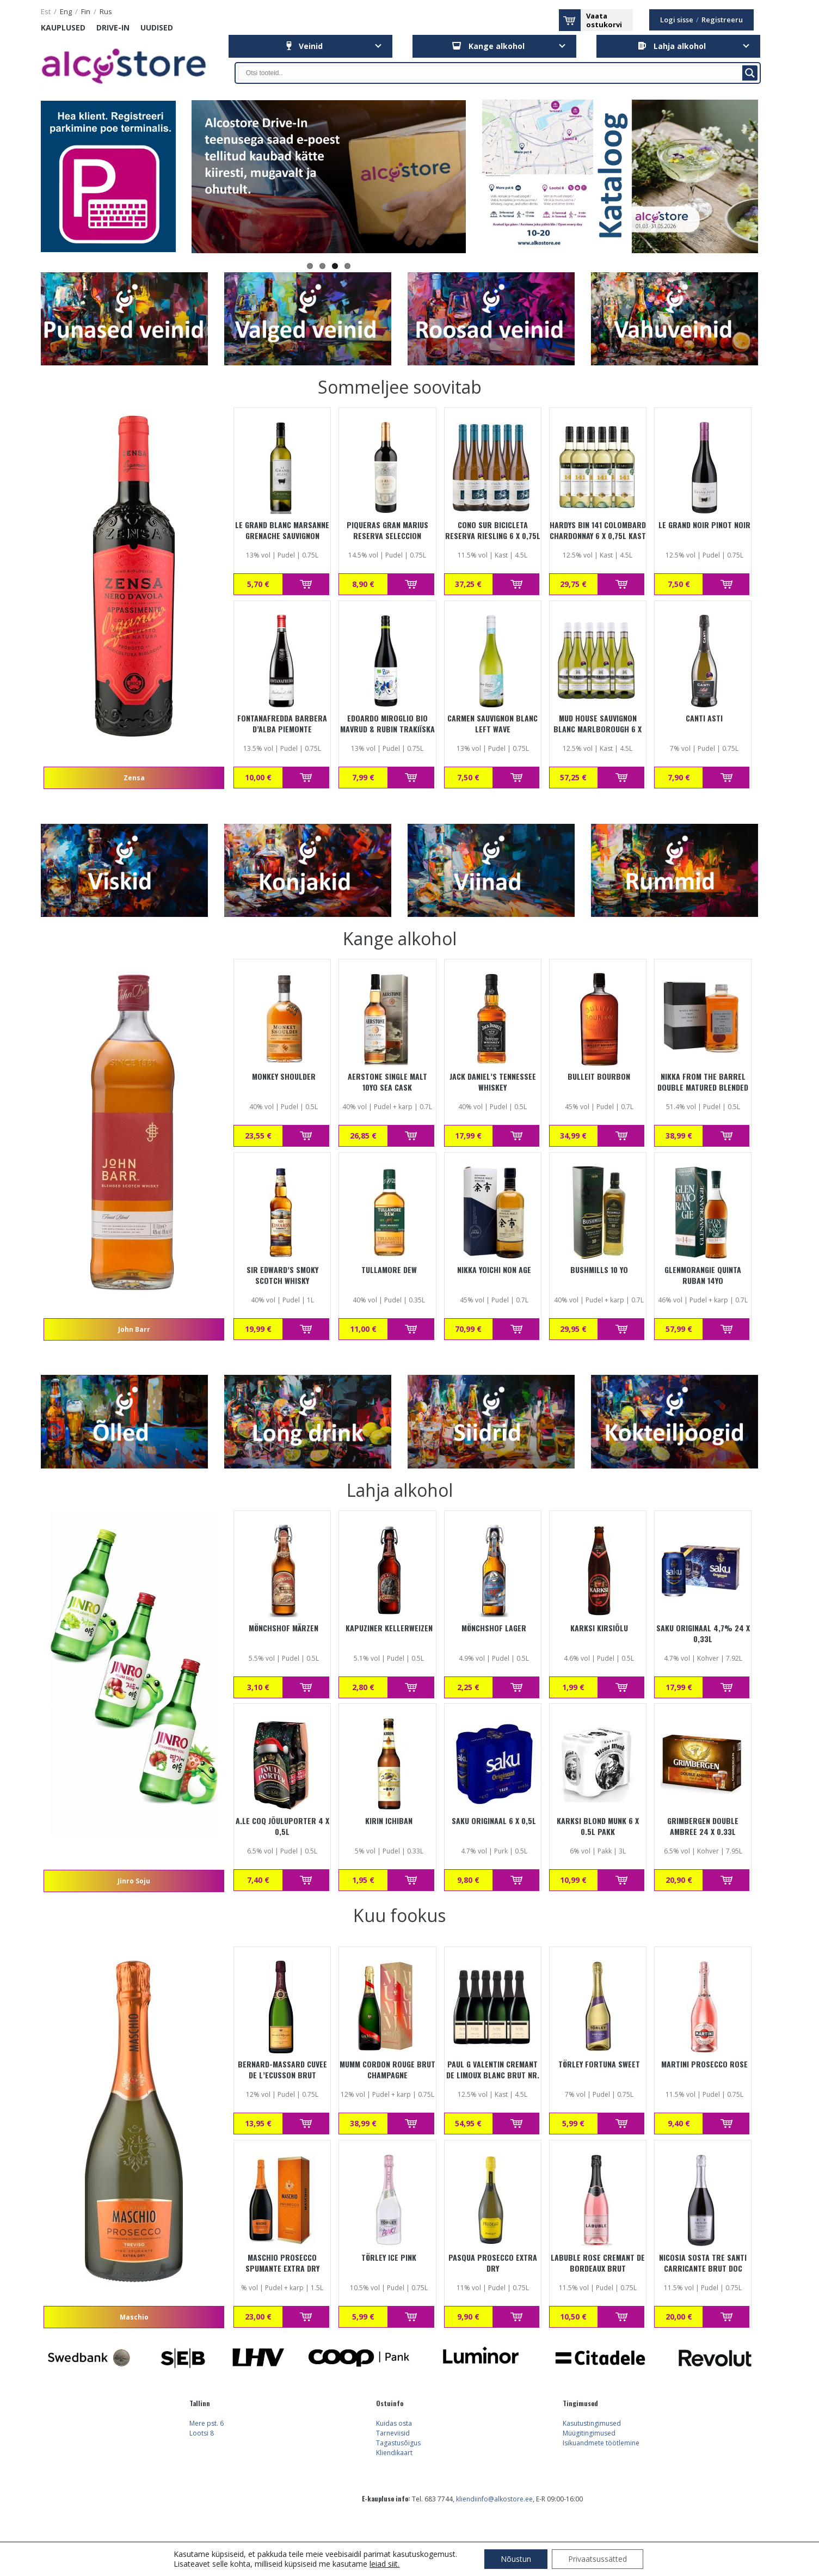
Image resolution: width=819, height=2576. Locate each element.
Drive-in (113, 27)
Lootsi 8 (201, 2433)
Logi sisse (676, 19)
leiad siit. (384, 2564)
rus (106, 11)
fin (85, 11)
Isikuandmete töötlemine (601, 2442)
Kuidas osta (394, 2423)
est (46, 11)
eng (66, 11)
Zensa (134, 777)
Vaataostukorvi (604, 20)
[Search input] (493, 73)
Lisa (306, 584)
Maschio (134, 2317)
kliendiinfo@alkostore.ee (494, 2499)
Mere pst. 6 (206, 2423)
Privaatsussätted (597, 2559)
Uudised (156, 27)
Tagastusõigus (398, 2442)
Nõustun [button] (516, 2559)
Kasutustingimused (592, 2423)
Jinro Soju (134, 1881)
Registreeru (722, 19)
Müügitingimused (589, 2433)
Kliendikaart (394, 2452)
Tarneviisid (393, 2433)
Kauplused (63, 27)
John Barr (134, 1329)
